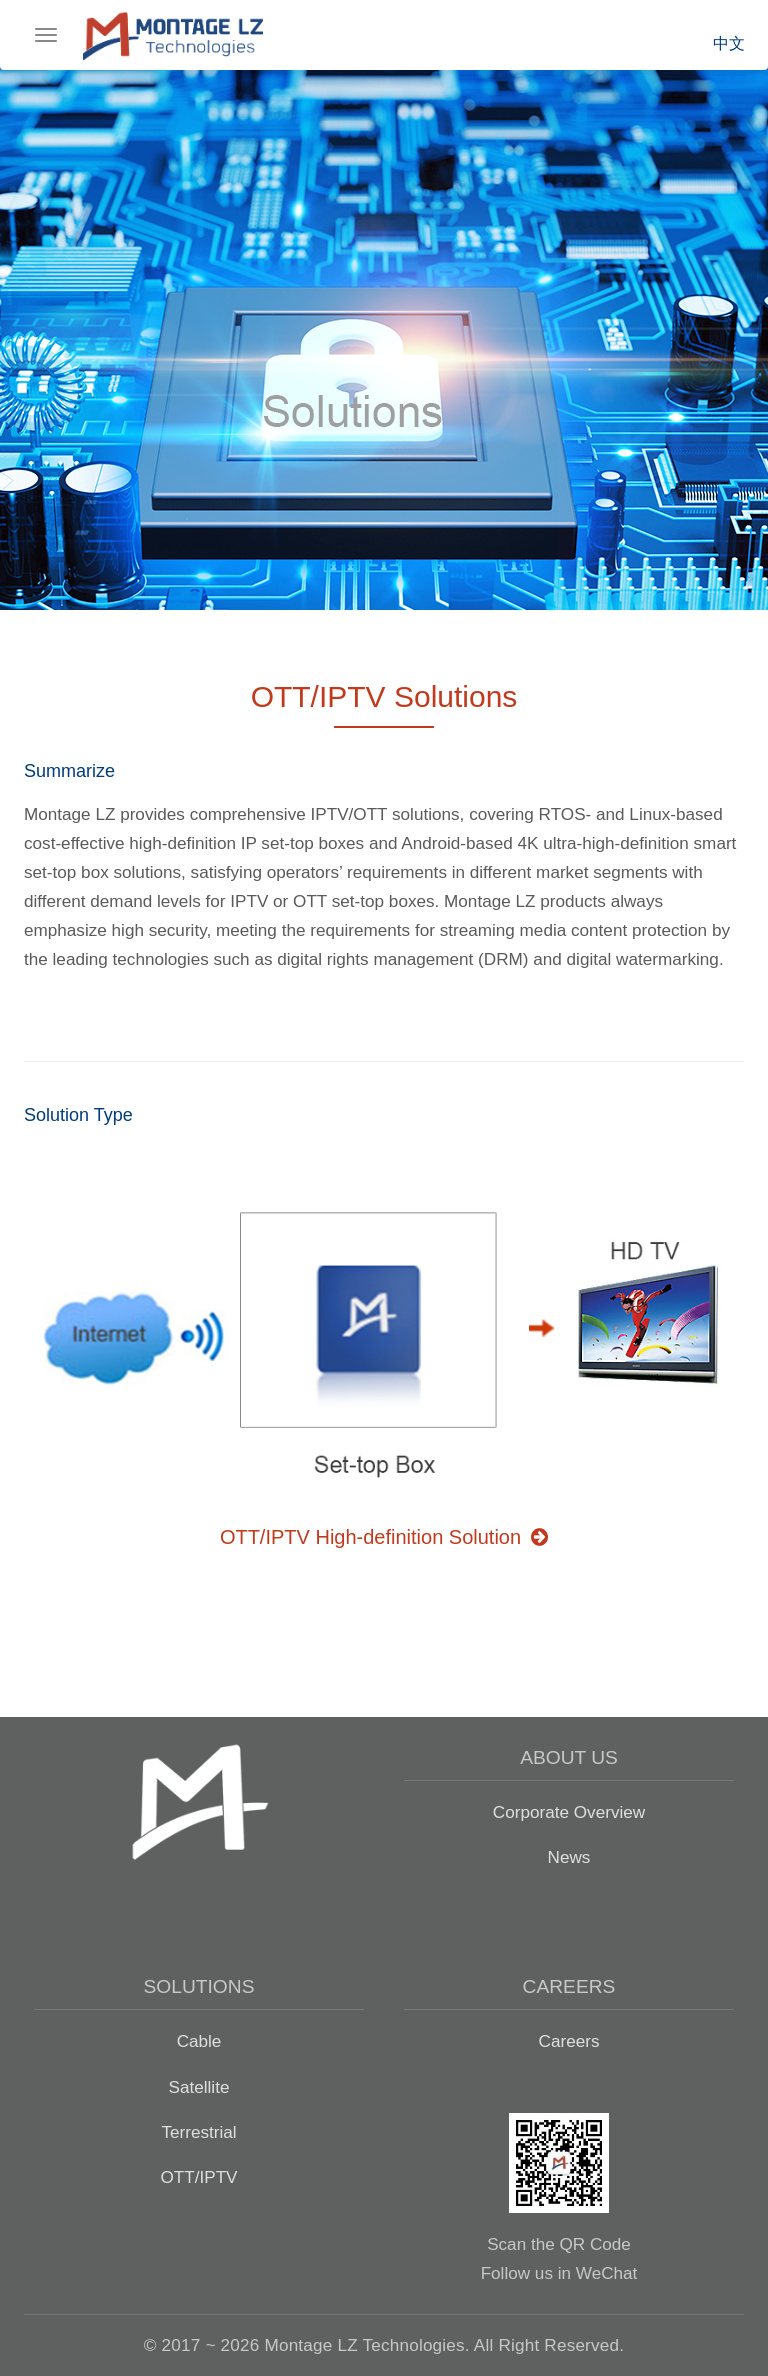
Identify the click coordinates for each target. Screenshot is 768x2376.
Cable (199, 2041)
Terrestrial (198, 2132)
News (569, 1857)
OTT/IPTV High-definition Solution (384, 1537)
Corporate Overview (569, 1812)
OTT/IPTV (198, 2177)
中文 (729, 43)
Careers (569, 2041)
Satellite (199, 2087)
